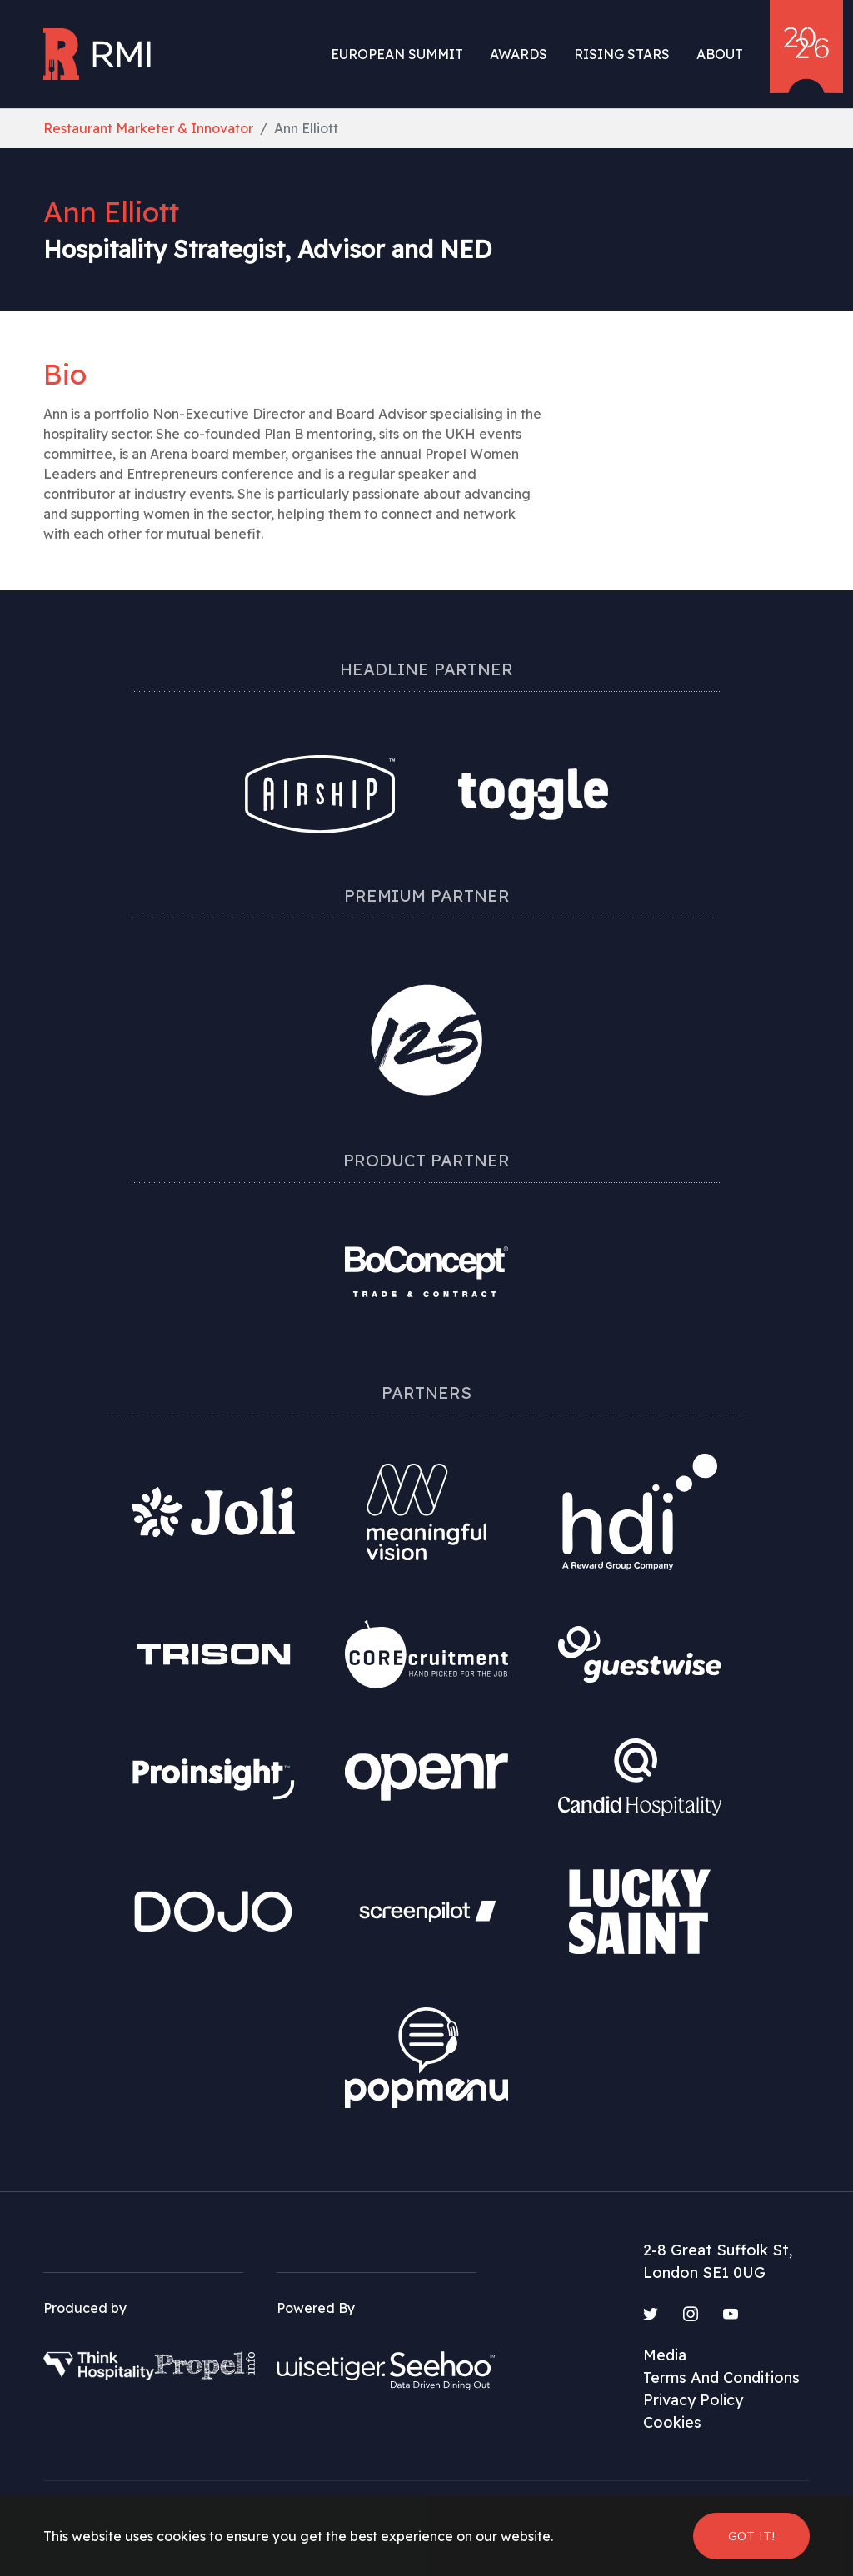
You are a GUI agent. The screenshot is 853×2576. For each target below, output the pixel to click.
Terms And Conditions (721, 2377)
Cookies (672, 2422)
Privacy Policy (693, 2399)
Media (664, 2355)
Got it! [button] (751, 2536)
